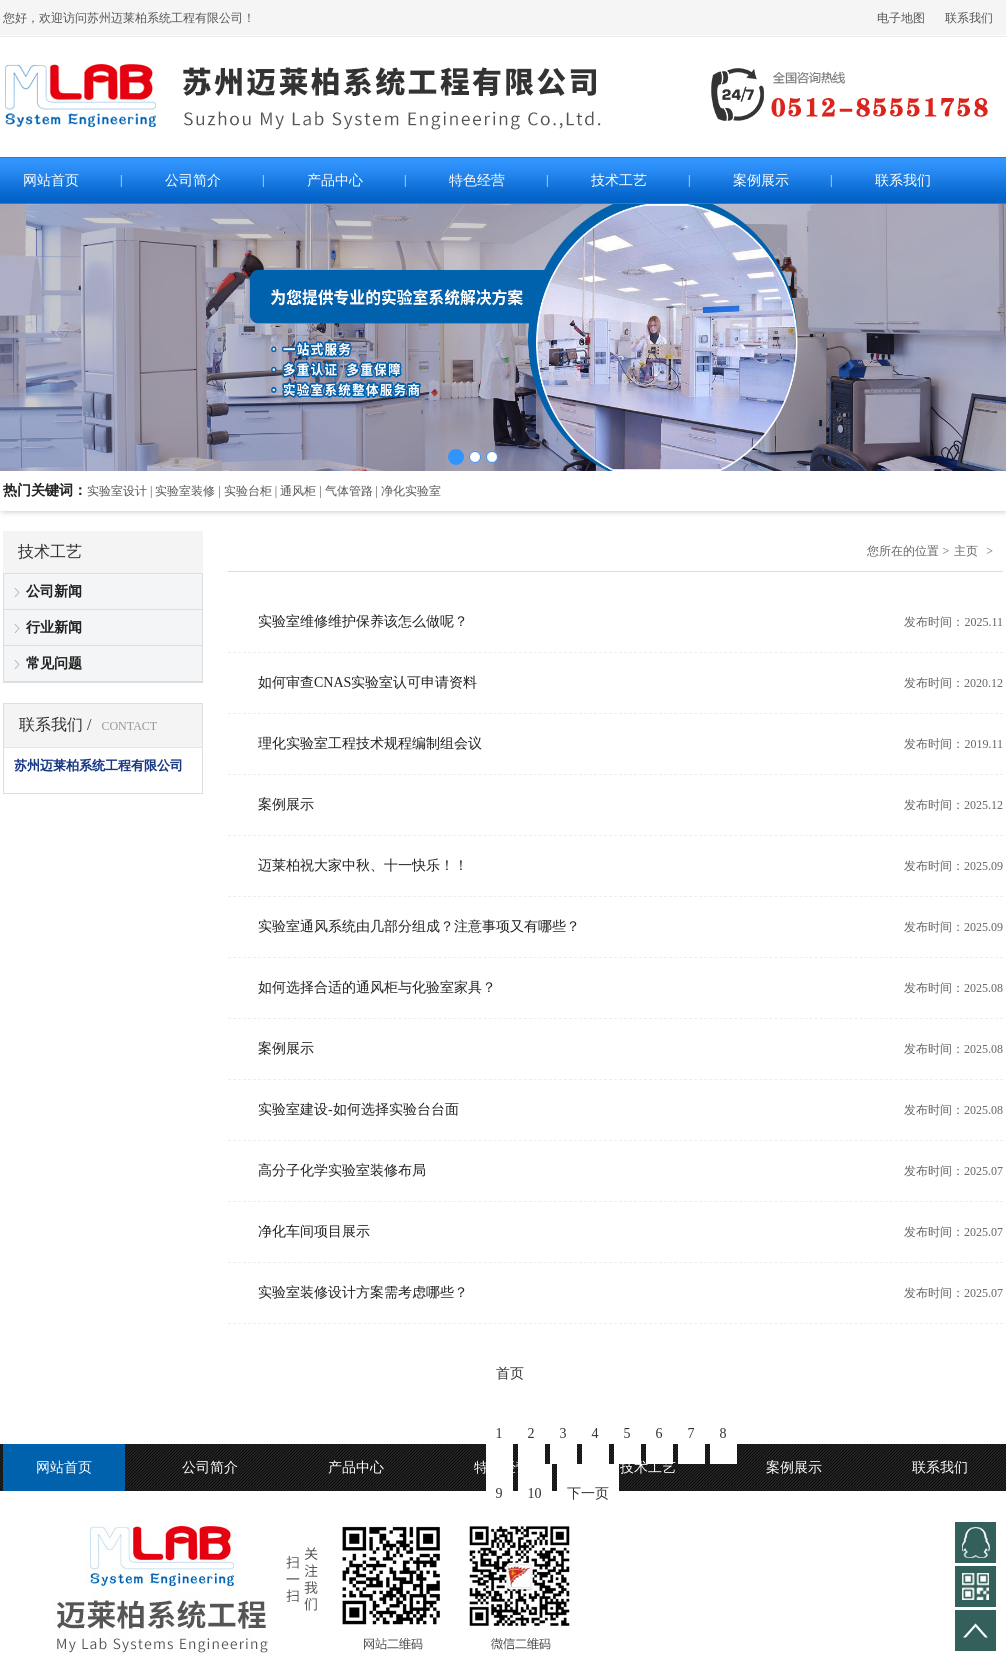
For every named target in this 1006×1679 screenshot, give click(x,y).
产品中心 (356, 1467)
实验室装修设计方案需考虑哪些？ (363, 1292)
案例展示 (286, 804)
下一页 (588, 1493)
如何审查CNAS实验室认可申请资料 (367, 682)
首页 (510, 1373)
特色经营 (502, 1467)
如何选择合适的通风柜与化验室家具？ (377, 987)
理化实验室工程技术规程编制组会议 (370, 743)
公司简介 (210, 1467)
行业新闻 (54, 627)
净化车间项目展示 (314, 1231)
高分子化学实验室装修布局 (342, 1170)
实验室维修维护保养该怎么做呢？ (363, 621)
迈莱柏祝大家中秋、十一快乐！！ (363, 865)
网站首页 (64, 1467)
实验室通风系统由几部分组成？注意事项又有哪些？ (419, 926)
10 (535, 1493)
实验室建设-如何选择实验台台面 (358, 1109)
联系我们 (969, 18)
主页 (966, 551)
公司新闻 (54, 591)
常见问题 (54, 663)
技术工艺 (648, 1467)
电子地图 (901, 18)
